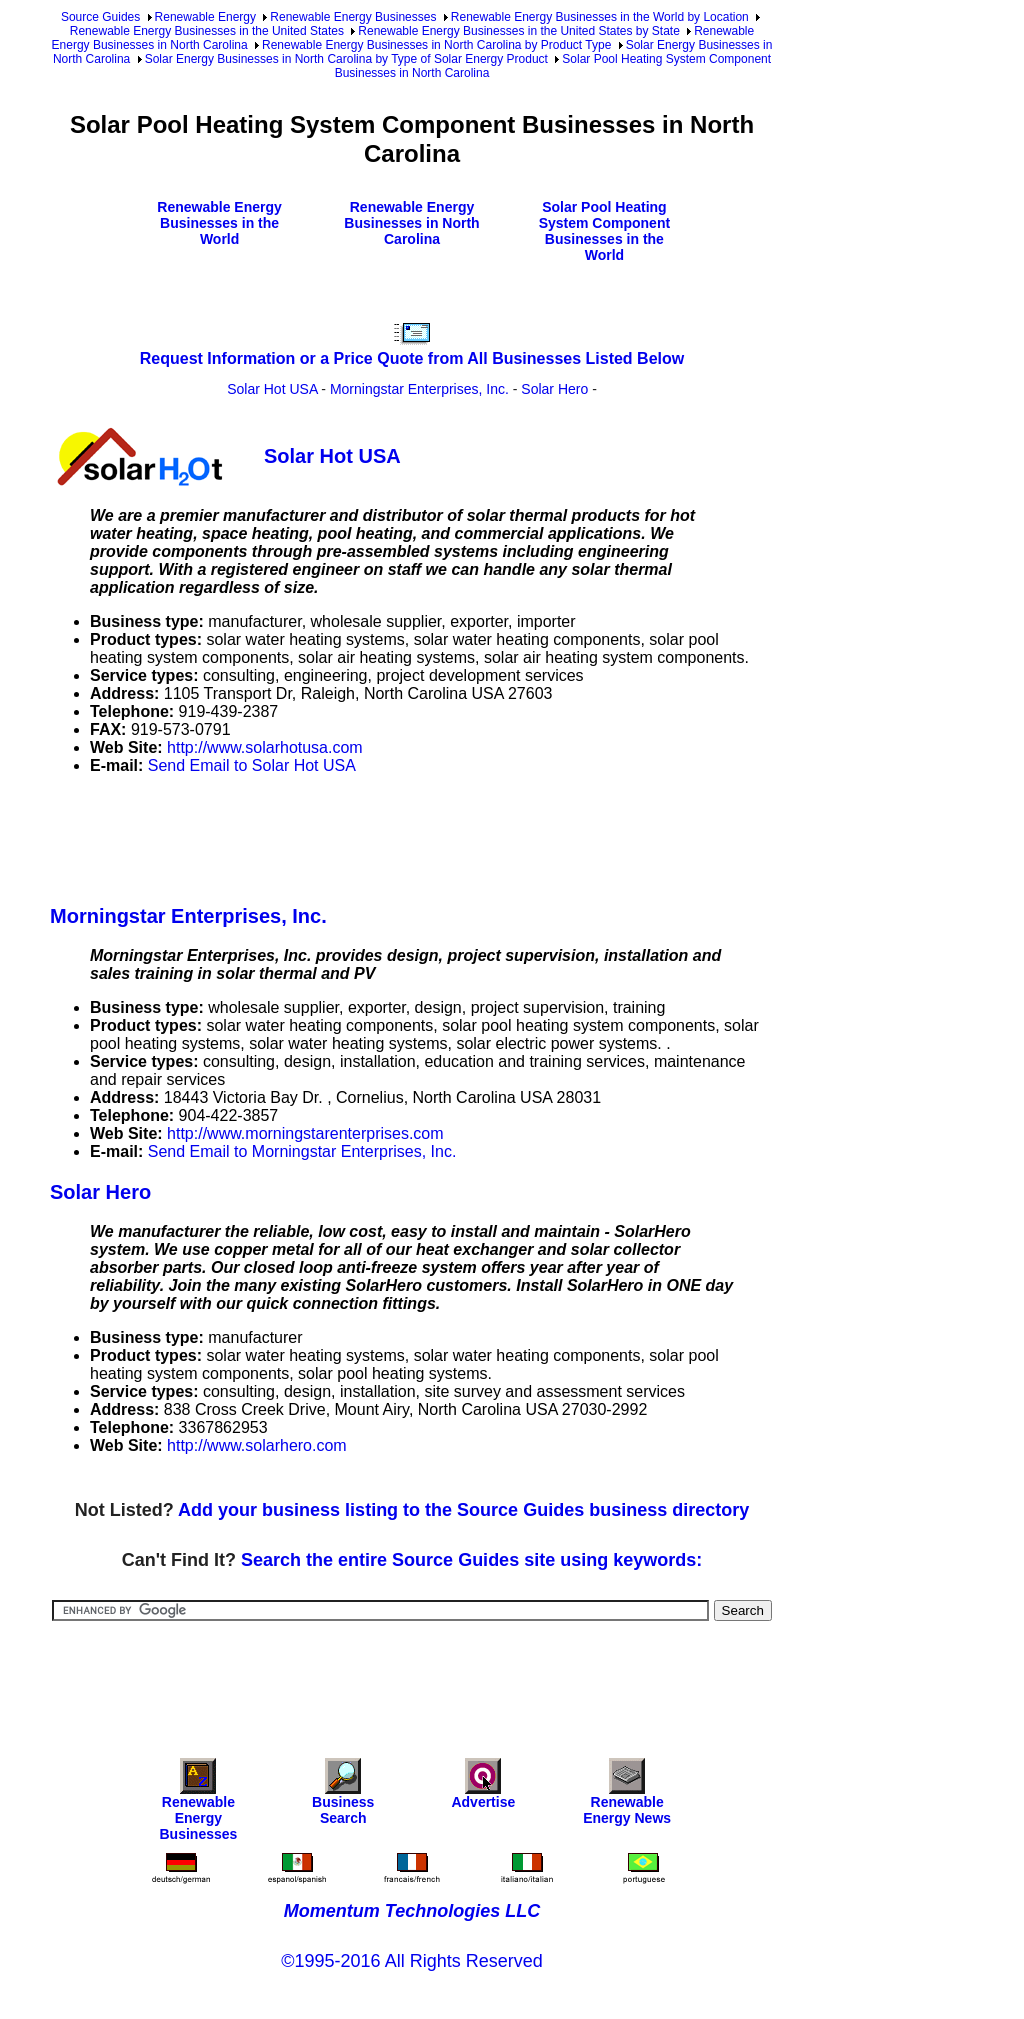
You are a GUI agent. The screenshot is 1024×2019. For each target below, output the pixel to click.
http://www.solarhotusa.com (265, 747)
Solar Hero (554, 389)
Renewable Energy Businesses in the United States (207, 31)
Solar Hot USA (272, 389)
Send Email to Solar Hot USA (252, 765)
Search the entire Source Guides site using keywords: (471, 1560)
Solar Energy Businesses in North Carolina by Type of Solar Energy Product (346, 59)
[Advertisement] (414, 836)
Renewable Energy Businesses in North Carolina (411, 223)
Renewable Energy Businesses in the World (219, 223)
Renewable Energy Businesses (353, 17)
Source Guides (100, 17)
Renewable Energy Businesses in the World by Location (600, 17)
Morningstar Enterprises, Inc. (419, 389)
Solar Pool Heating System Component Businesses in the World (604, 231)
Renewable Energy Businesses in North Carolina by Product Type (436, 45)
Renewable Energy (205, 17)
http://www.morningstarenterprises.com (305, 1133)
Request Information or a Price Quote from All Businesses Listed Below (412, 358)
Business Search (343, 1796)
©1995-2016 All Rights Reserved (411, 1961)
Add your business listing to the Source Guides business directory (463, 1510)
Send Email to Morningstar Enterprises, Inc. (302, 1151)
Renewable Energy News (627, 1796)
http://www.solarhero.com (257, 1445)
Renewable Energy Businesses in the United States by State (519, 31)
